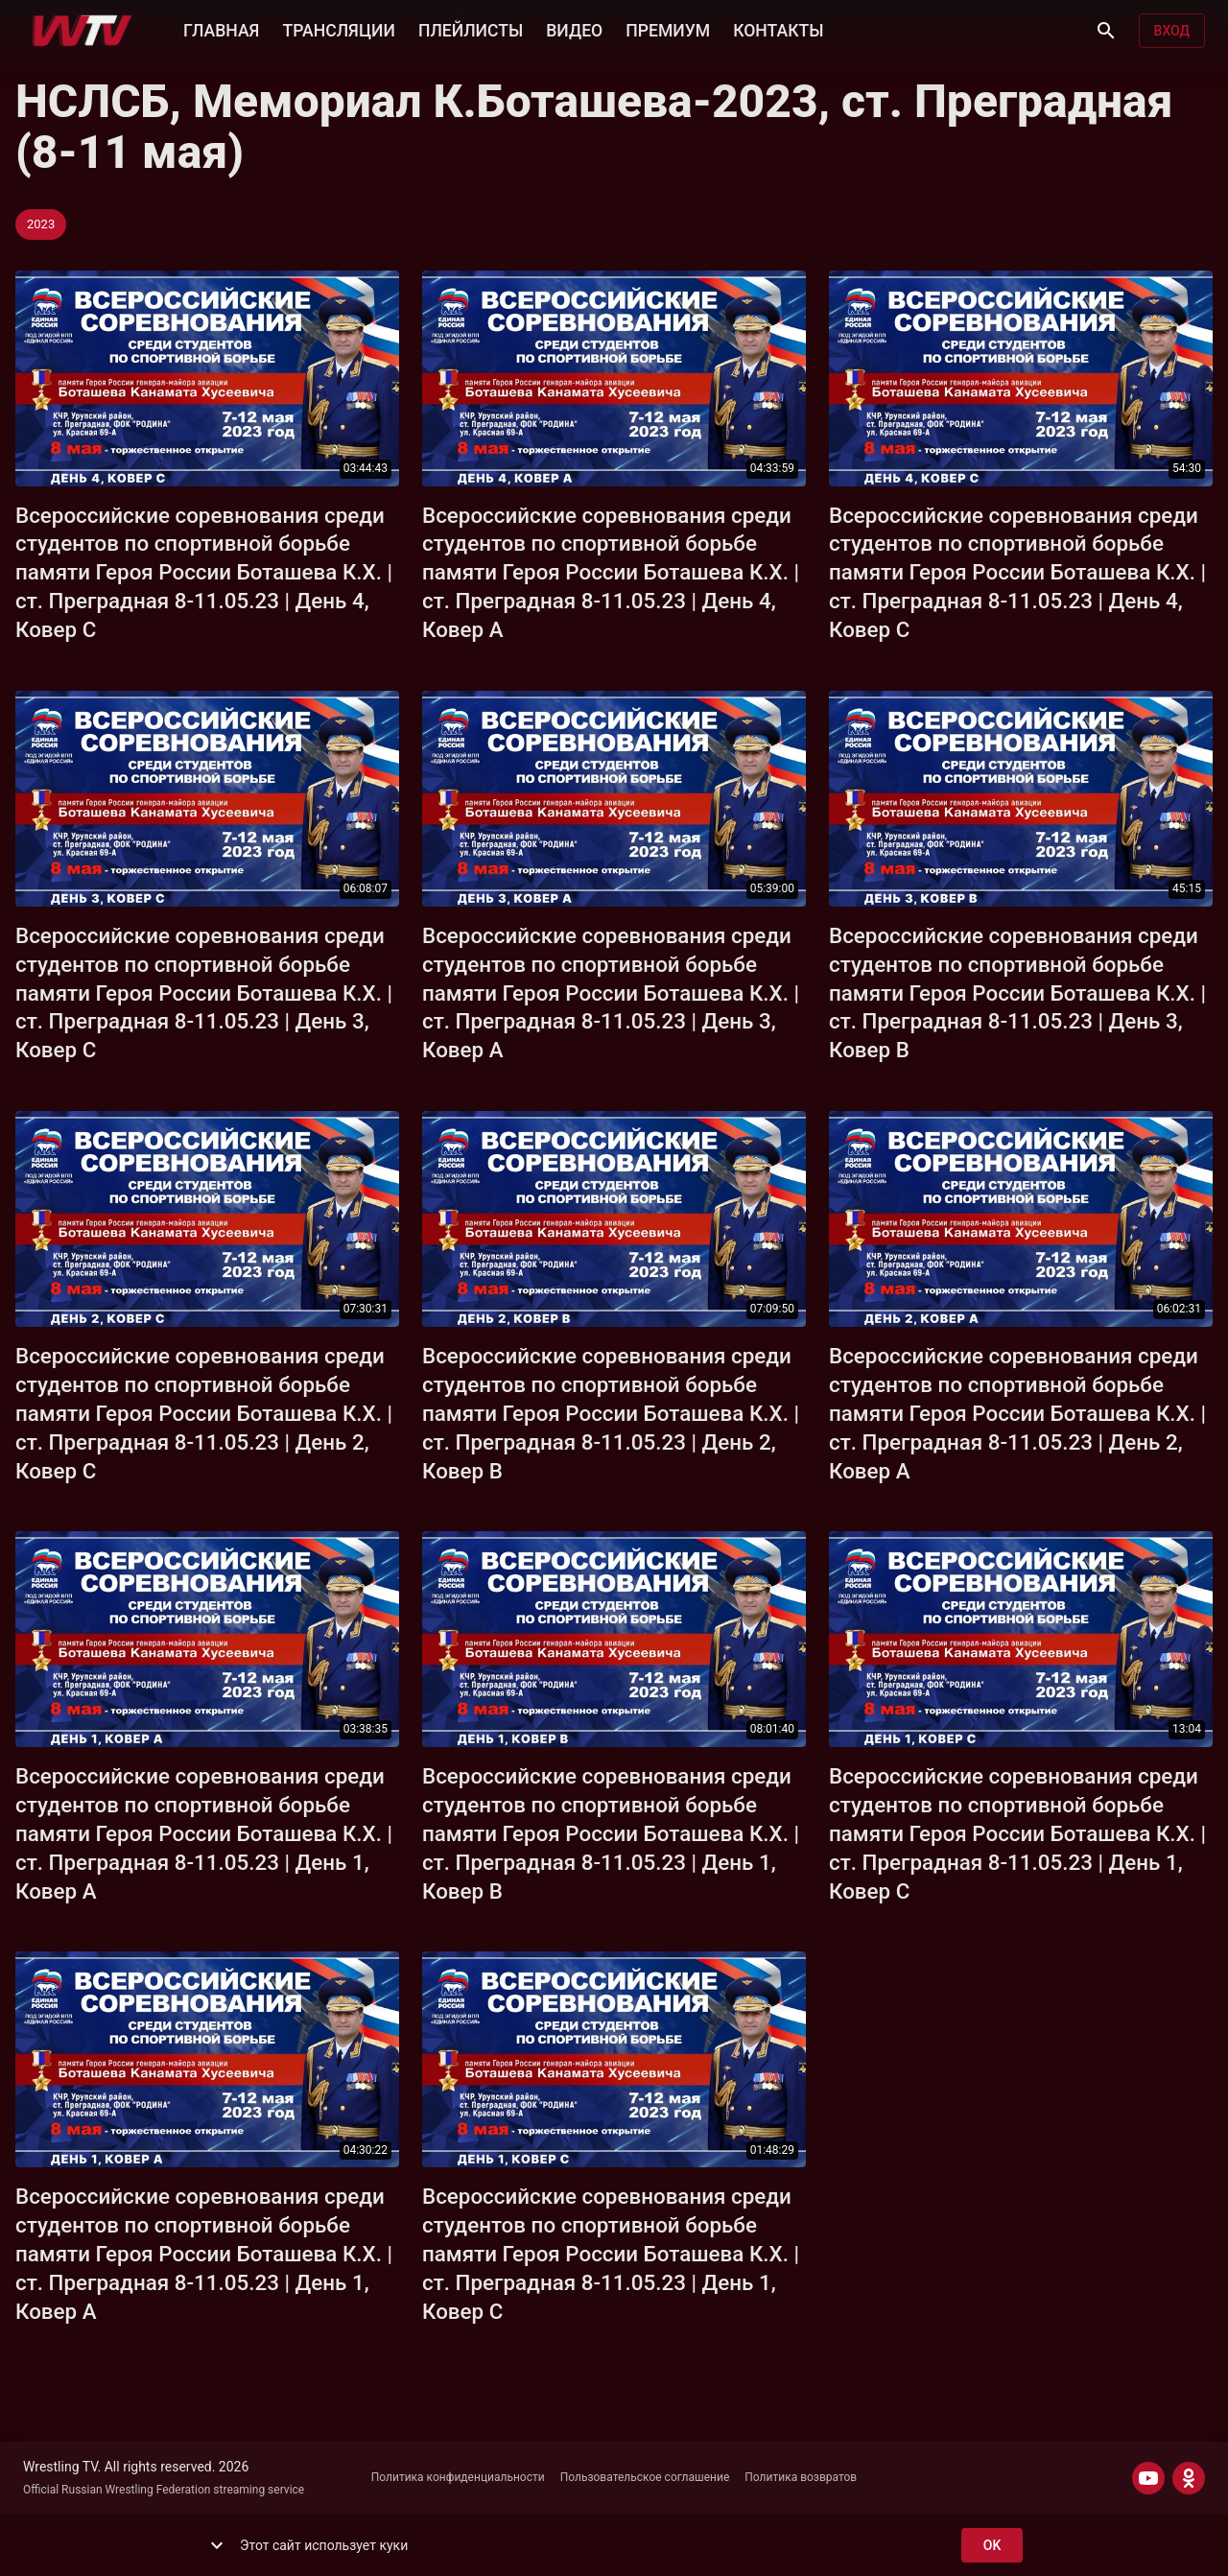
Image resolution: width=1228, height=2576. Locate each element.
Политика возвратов (800, 2477)
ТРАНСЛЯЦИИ (338, 29)
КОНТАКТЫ (778, 29)
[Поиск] (1106, 31)
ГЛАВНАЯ (221, 29)
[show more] (217, 2545)
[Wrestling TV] (82, 31)
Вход (1172, 31)
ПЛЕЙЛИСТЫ (470, 29)
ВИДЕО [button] (574, 29)
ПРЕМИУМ (667, 29)
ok (992, 2546)
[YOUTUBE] (1148, 2478)
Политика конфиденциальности (458, 2477)
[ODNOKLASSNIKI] (1188, 2478)
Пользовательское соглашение (645, 2477)
